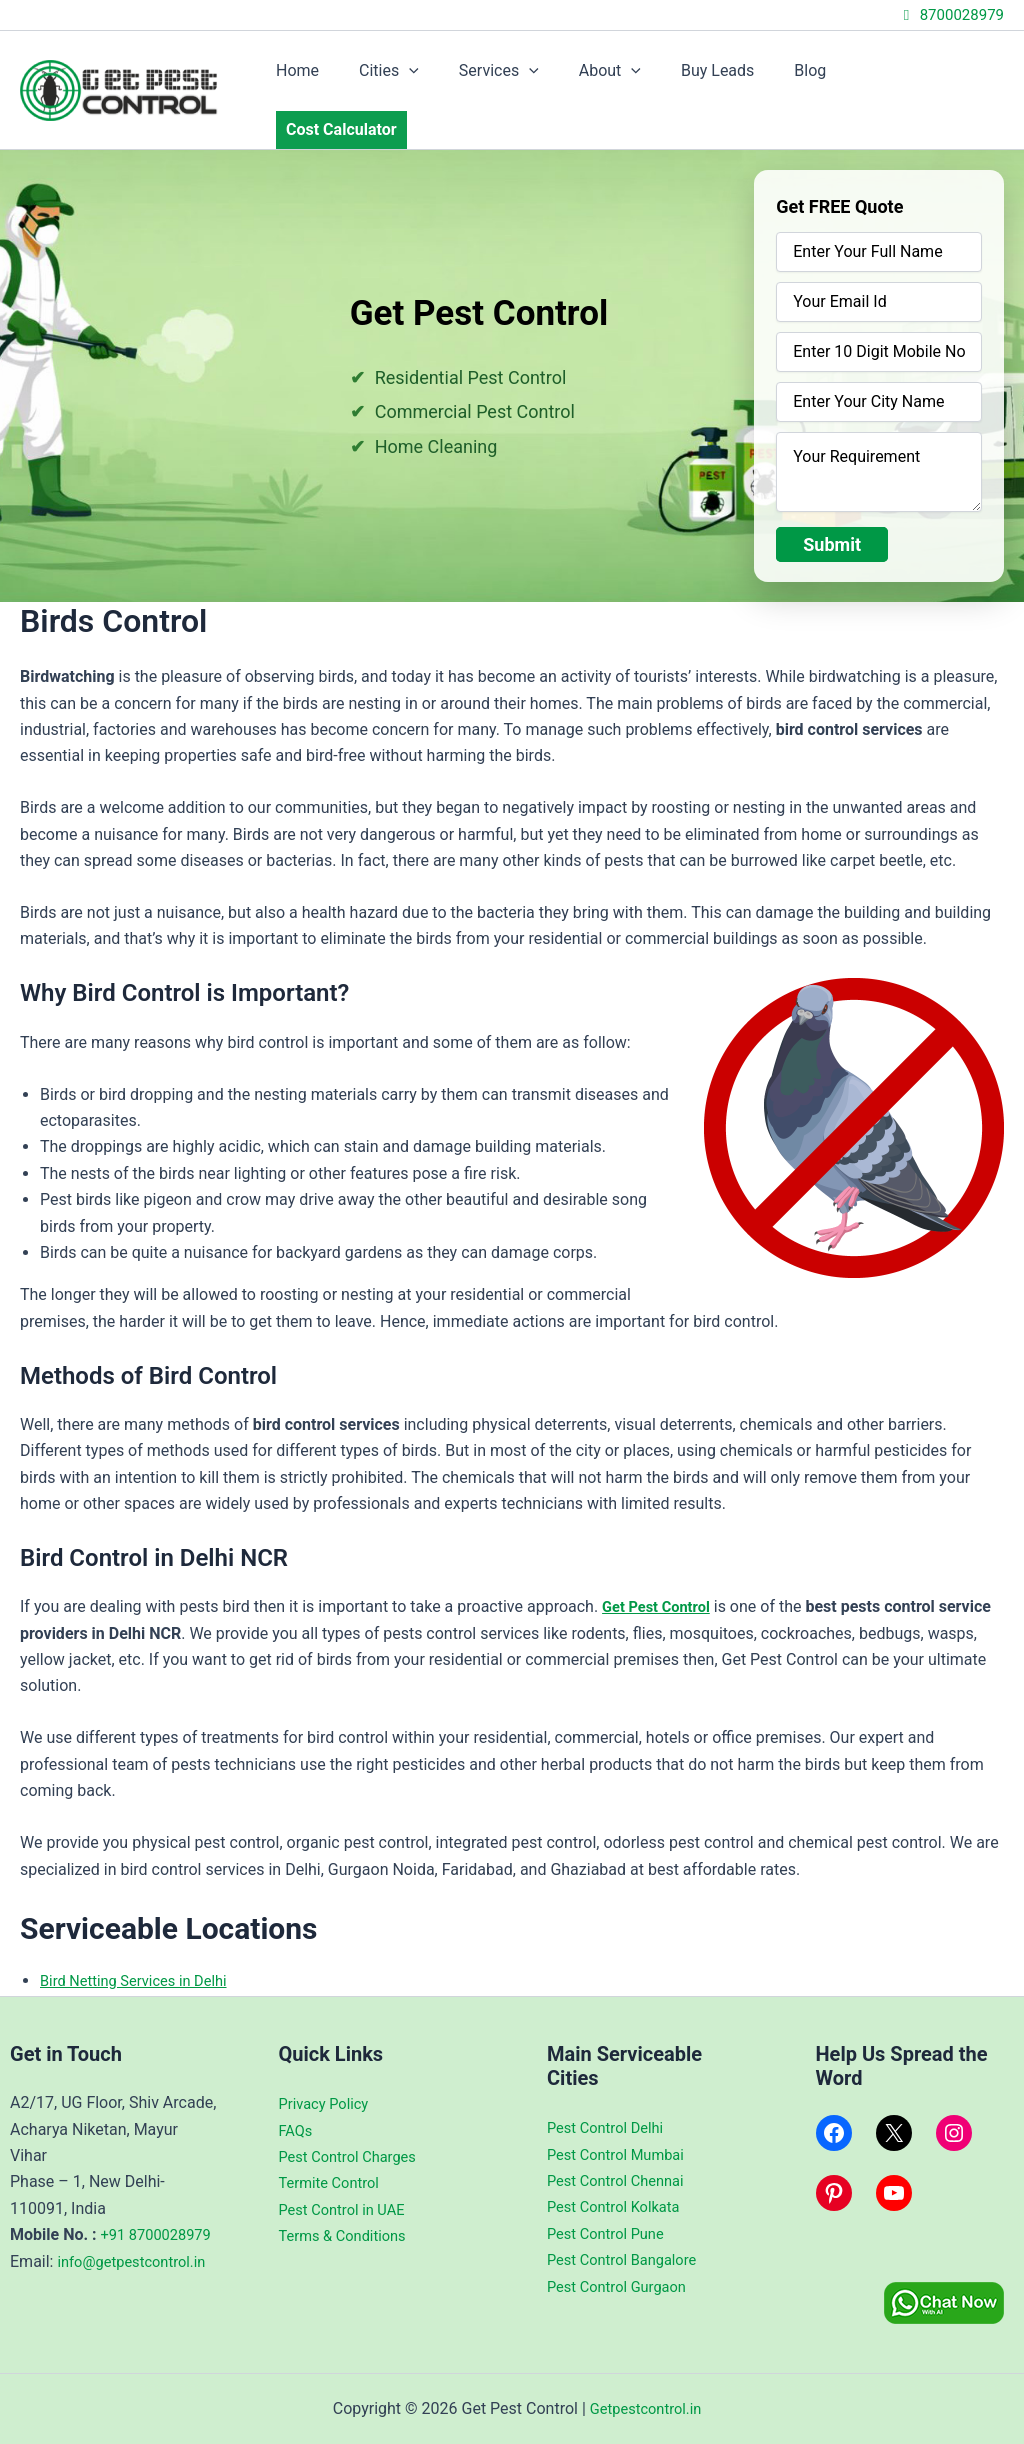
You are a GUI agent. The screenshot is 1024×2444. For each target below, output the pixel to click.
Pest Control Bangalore (629, 2232)
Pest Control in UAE (348, 2182)
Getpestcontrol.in (645, 2408)
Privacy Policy (328, 2076)
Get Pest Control (661, 1581)
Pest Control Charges (354, 2129)
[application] (440, 78)
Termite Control (334, 2155)
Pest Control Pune (611, 2206)
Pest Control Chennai (622, 2153)
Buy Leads (724, 77)
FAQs (297, 2102)
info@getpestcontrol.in (91, 2286)
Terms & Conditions (349, 2208)
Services (522, 78)
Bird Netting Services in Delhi (142, 1955)
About (625, 78)
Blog (809, 77)
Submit (832, 519)
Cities (420, 78)
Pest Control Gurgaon (623, 2258)
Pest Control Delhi (610, 2100)
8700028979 (950, 15)
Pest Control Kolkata (619, 2179)
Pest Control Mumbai (622, 2126)
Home (336, 77)
